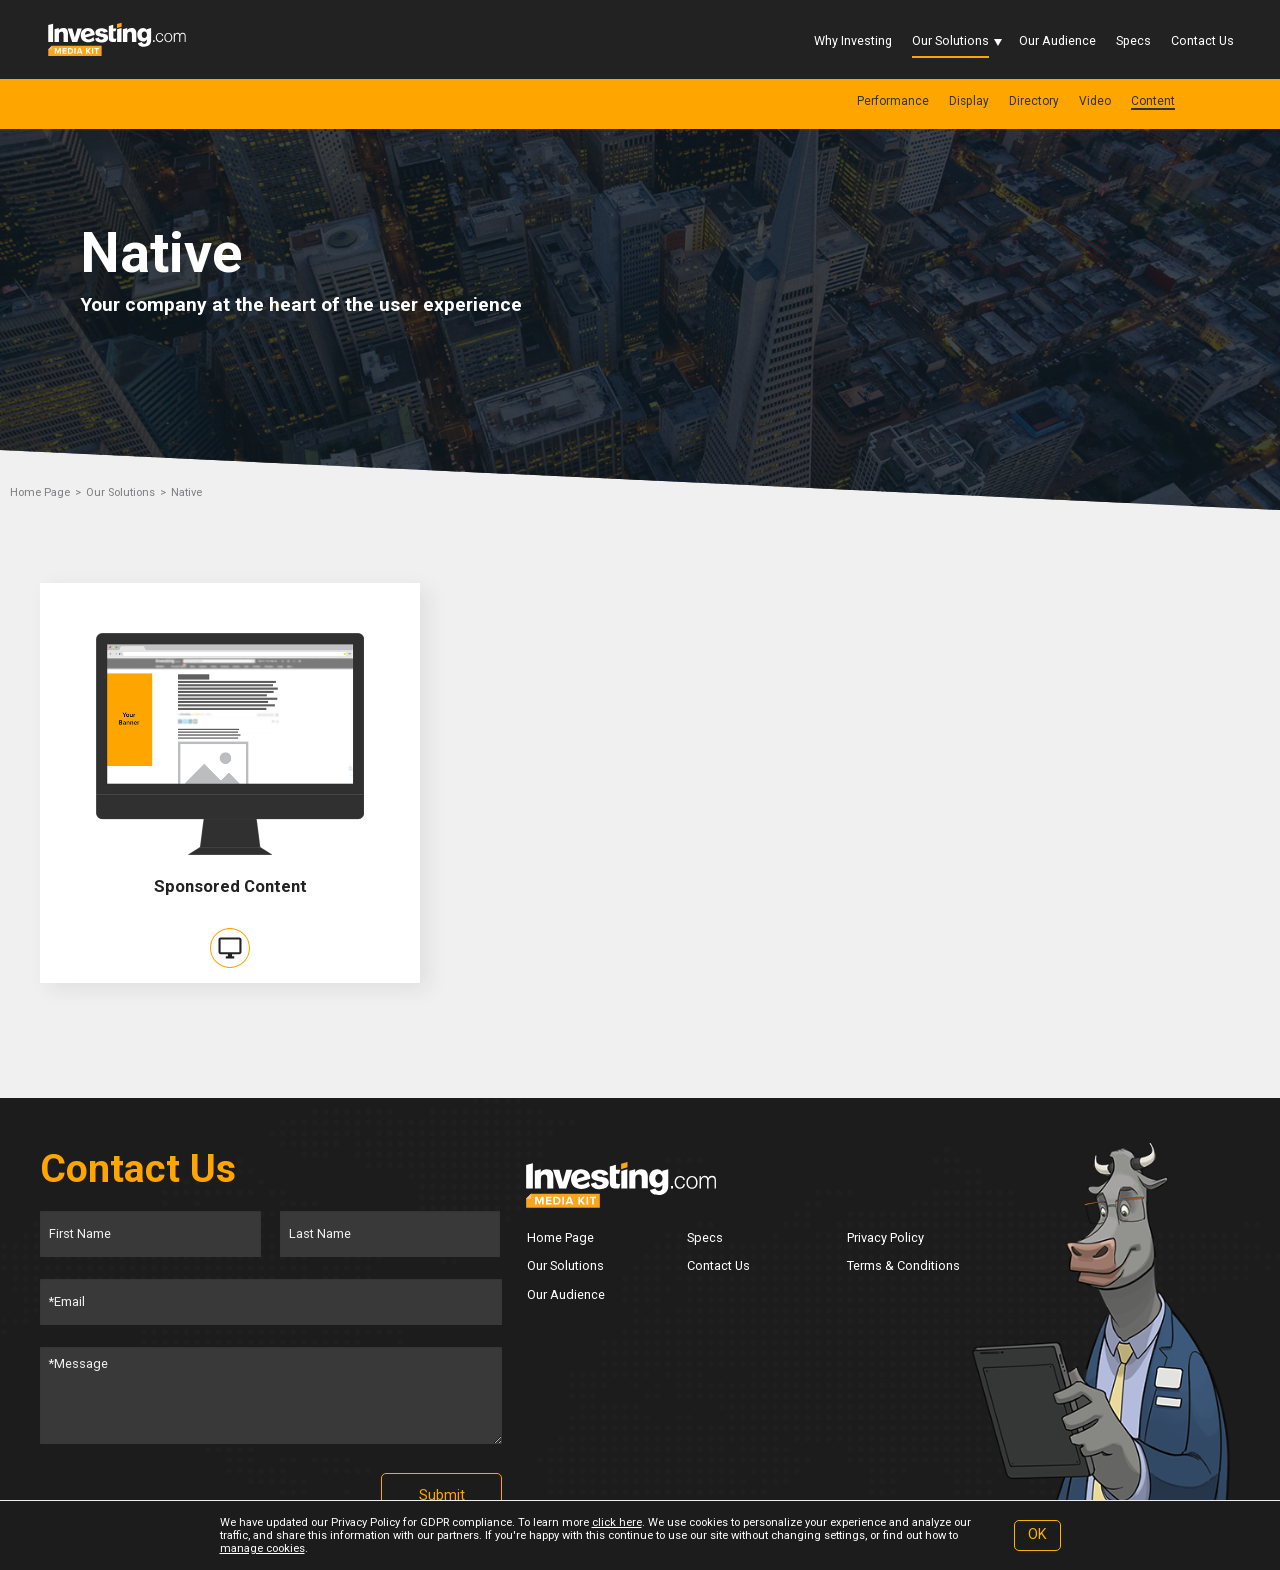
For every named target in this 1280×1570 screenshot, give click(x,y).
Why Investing (853, 40)
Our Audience (1057, 40)
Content (1153, 101)
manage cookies (262, 1548)
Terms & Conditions (903, 1265)
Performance (893, 101)
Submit (442, 1495)
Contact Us (1202, 40)
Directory (1034, 101)
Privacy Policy (885, 1237)
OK (1037, 1534)
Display (969, 101)
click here (617, 1522)
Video (1095, 101)
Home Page (40, 492)
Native (186, 492)
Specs (1133, 40)
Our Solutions (950, 40)
